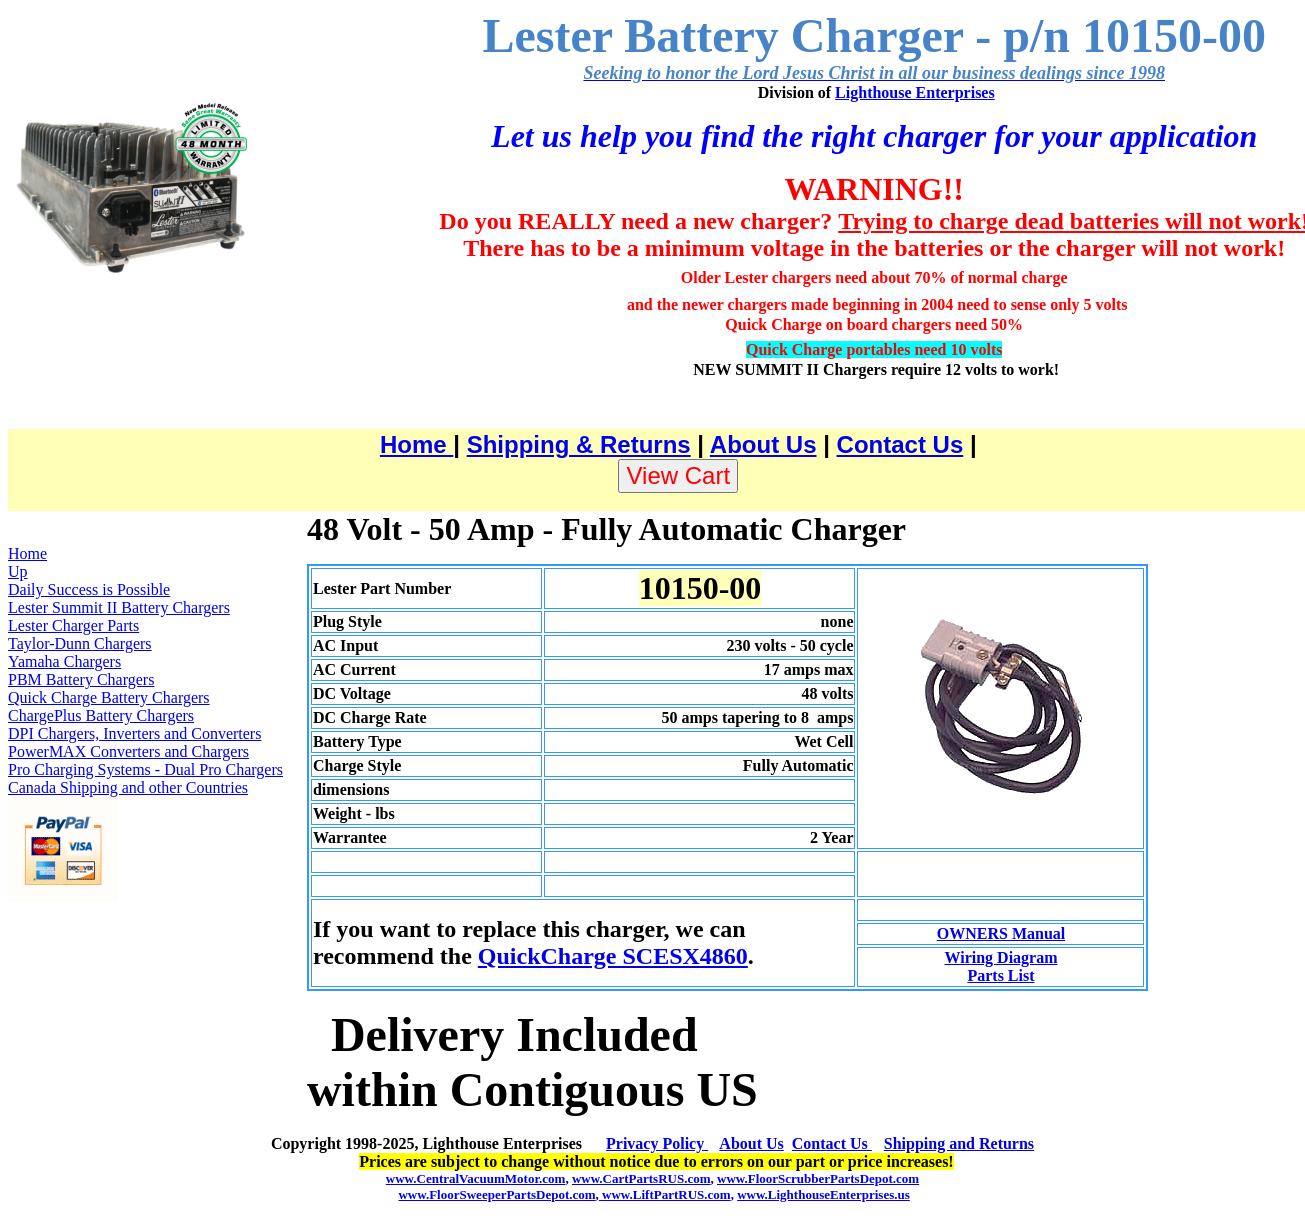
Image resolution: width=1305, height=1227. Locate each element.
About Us (763, 444)
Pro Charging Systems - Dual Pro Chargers (145, 769)
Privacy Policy (657, 1143)
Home (416, 444)
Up (18, 571)
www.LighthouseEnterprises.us (823, 1194)
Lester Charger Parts (73, 625)
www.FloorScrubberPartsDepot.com (818, 1178)
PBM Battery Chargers (81, 679)
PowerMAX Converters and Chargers (128, 751)
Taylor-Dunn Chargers (80, 643)
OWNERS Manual (1001, 933)
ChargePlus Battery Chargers (101, 715)
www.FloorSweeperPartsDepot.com (496, 1194)
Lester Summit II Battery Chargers (119, 607)
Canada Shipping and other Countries (128, 787)
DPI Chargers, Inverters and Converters (134, 733)
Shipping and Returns (959, 1143)
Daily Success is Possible (89, 589)
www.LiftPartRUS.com (665, 1194)
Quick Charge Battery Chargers (109, 697)
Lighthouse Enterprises (915, 92)
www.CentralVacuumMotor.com (476, 1178)
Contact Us (900, 444)
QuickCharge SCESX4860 (613, 956)
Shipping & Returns (579, 444)
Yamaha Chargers (64, 661)
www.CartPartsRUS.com (641, 1178)
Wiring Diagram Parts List (1000, 966)
